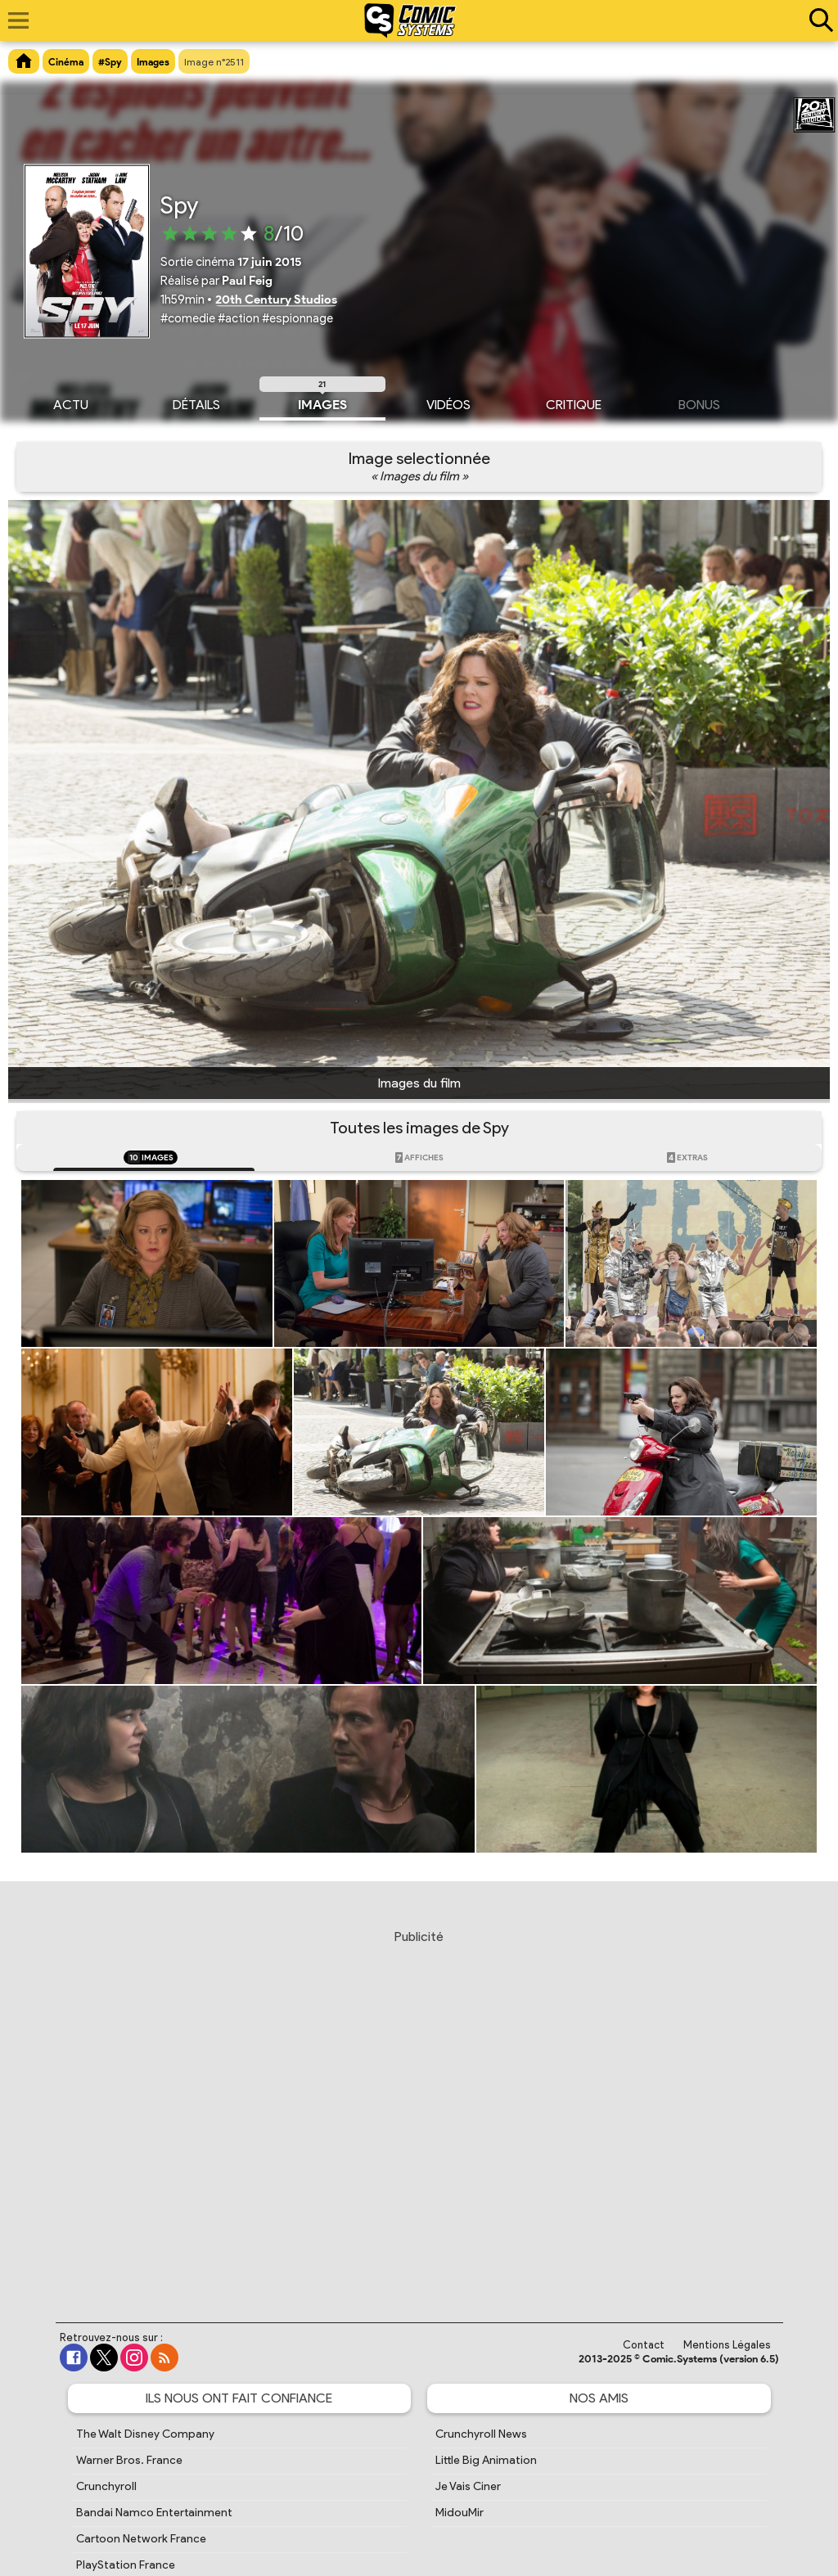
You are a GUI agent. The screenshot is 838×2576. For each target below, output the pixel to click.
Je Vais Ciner (468, 2486)
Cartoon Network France (141, 2539)
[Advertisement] (423, 2110)
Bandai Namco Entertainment (154, 2513)
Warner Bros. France (129, 2460)
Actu (70, 402)
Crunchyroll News (481, 2434)
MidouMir (459, 2513)
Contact (644, 2345)
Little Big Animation (486, 2460)
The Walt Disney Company (145, 2434)
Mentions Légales (727, 2345)
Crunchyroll (106, 2486)
